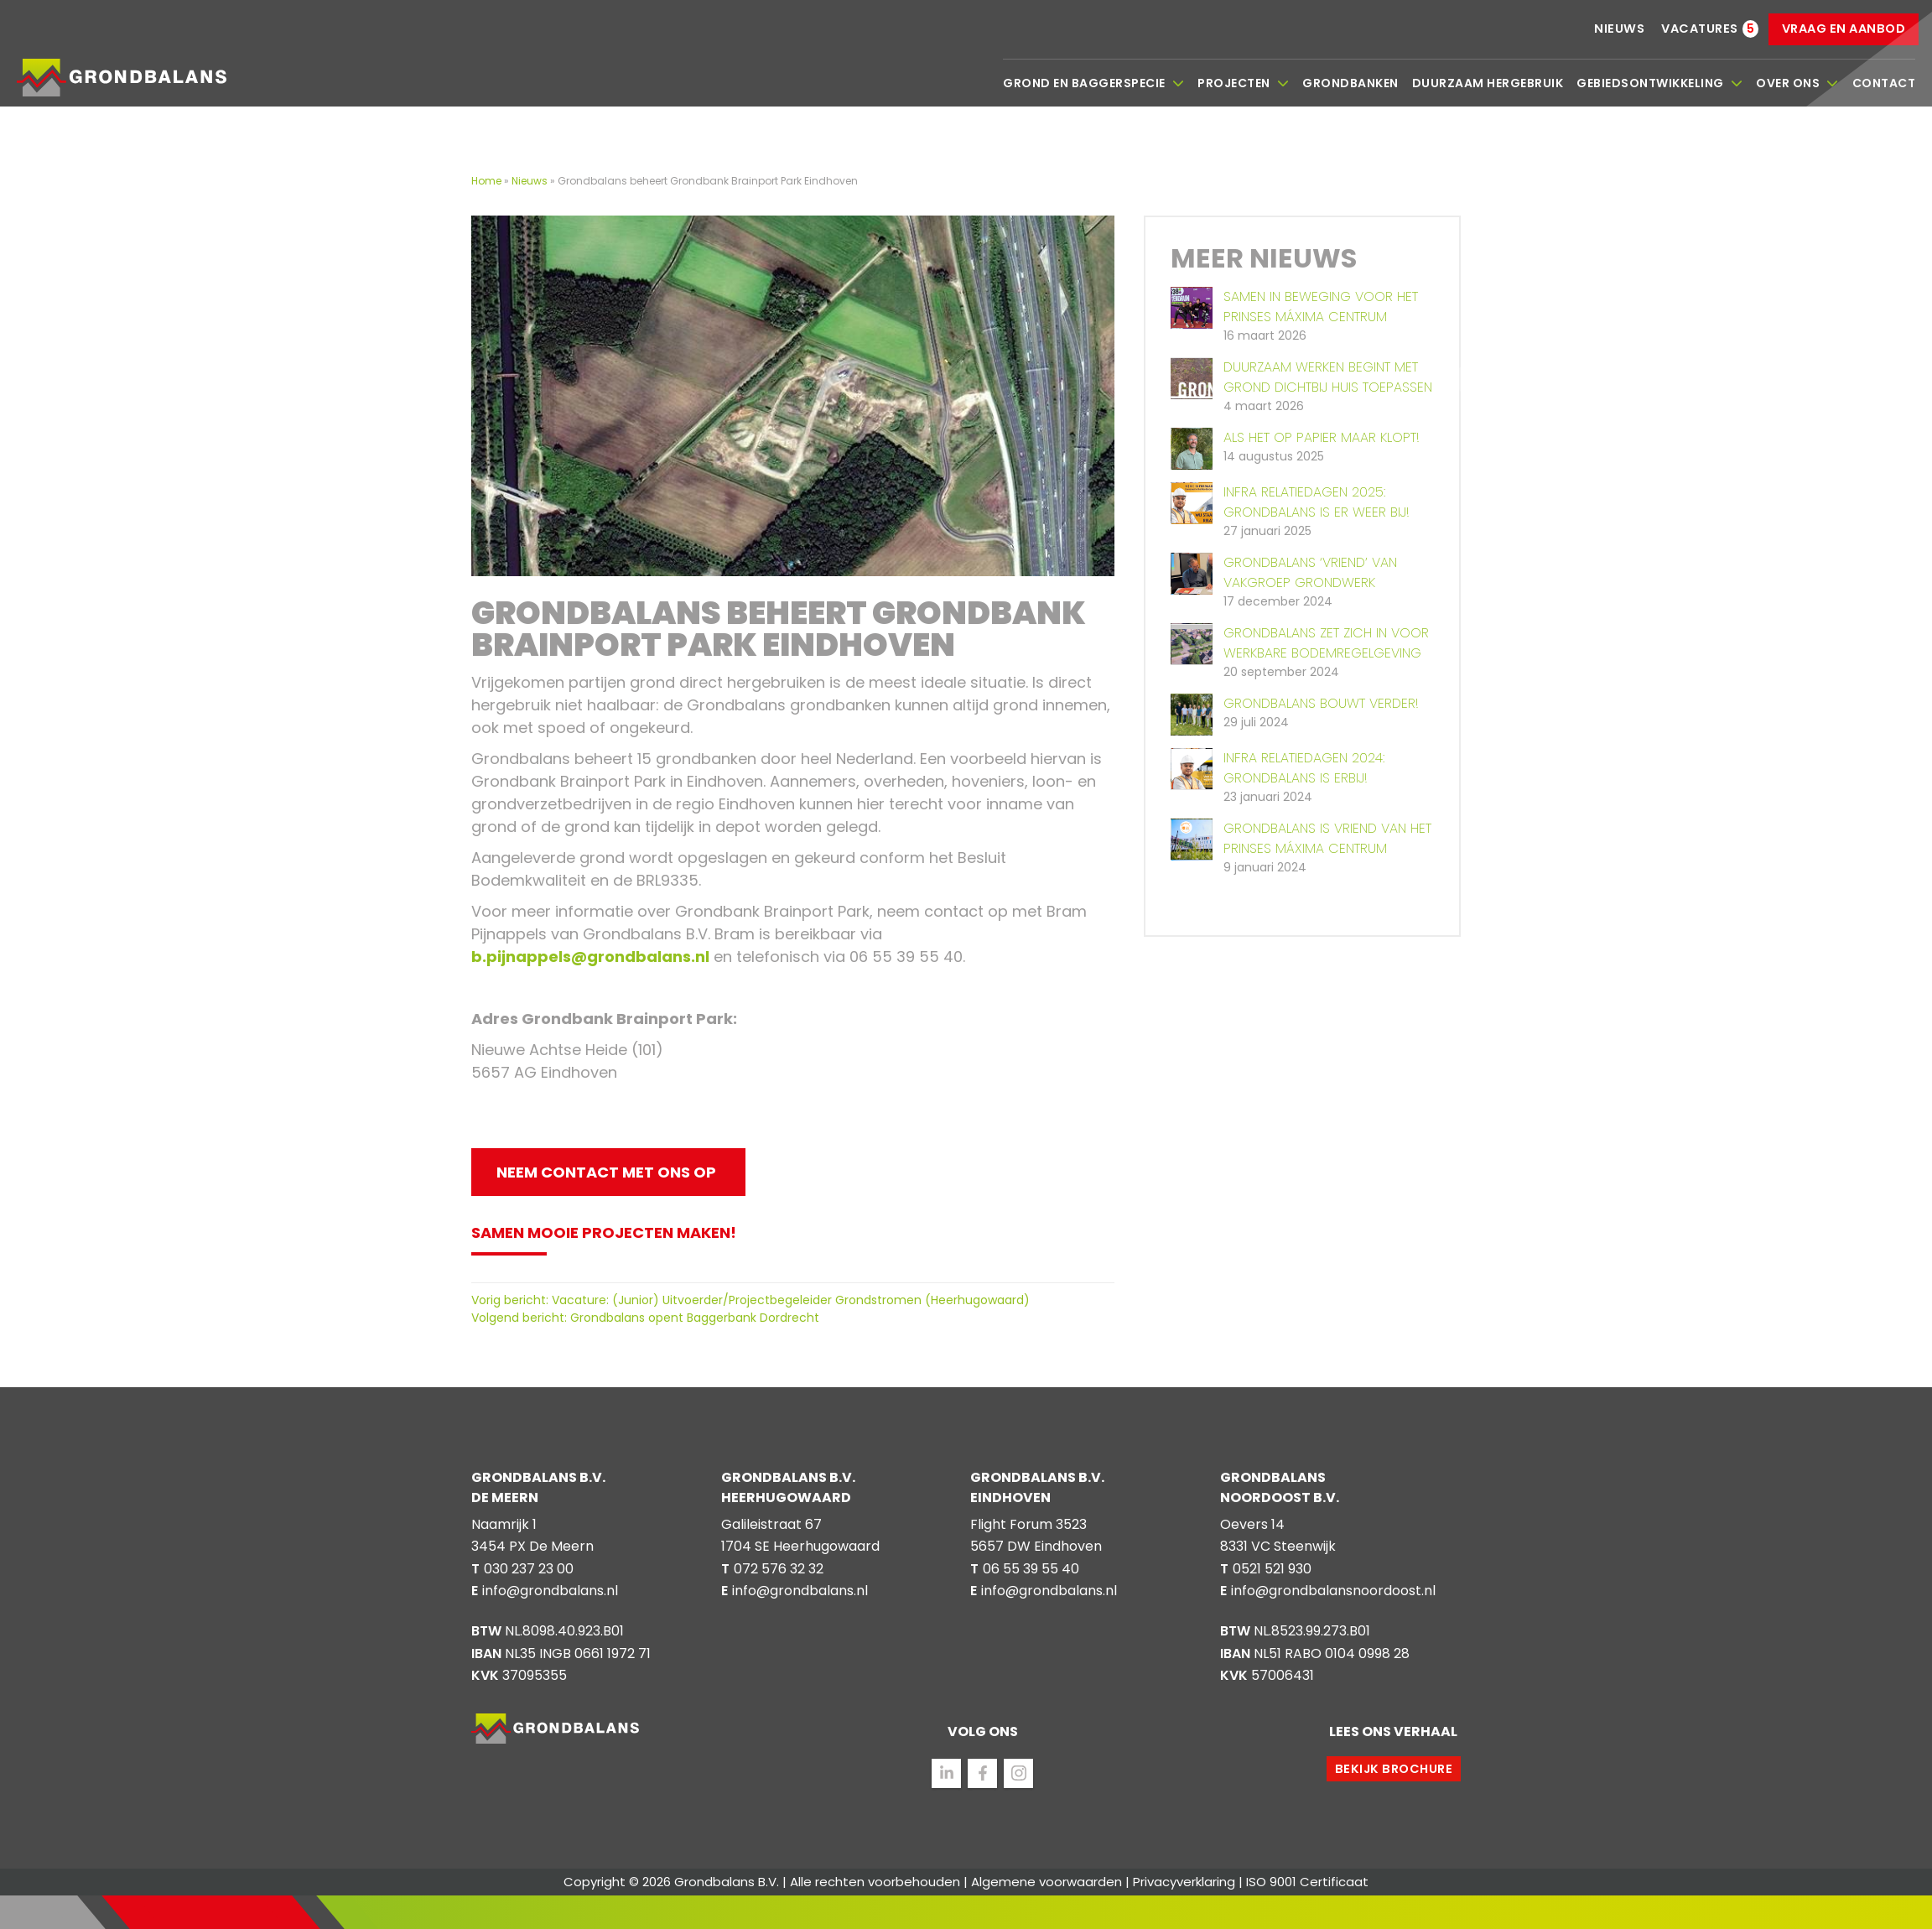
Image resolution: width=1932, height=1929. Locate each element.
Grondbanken (1350, 83)
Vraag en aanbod (1844, 28)
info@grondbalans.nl (550, 1590)
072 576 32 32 (778, 1568)
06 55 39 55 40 (1031, 1568)
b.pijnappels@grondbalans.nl (590, 956)
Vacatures (1699, 29)
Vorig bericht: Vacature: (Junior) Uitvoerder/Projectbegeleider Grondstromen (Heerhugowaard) (750, 1300)
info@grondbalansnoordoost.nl (1333, 1590)
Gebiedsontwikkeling (1659, 83)
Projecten (1243, 83)
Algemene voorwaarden (1046, 1881)
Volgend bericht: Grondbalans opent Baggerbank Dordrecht (645, 1317)
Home (487, 181)
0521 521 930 (1272, 1568)
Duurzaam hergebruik (1488, 83)
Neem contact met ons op (606, 1172)
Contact (1884, 83)
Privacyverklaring (1184, 1881)
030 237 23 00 (529, 1568)
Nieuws (1619, 28)
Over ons (1797, 83)
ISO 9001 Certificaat (1307, 1881)
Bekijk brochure (1394, 1768)
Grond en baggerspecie (1093, 83)
